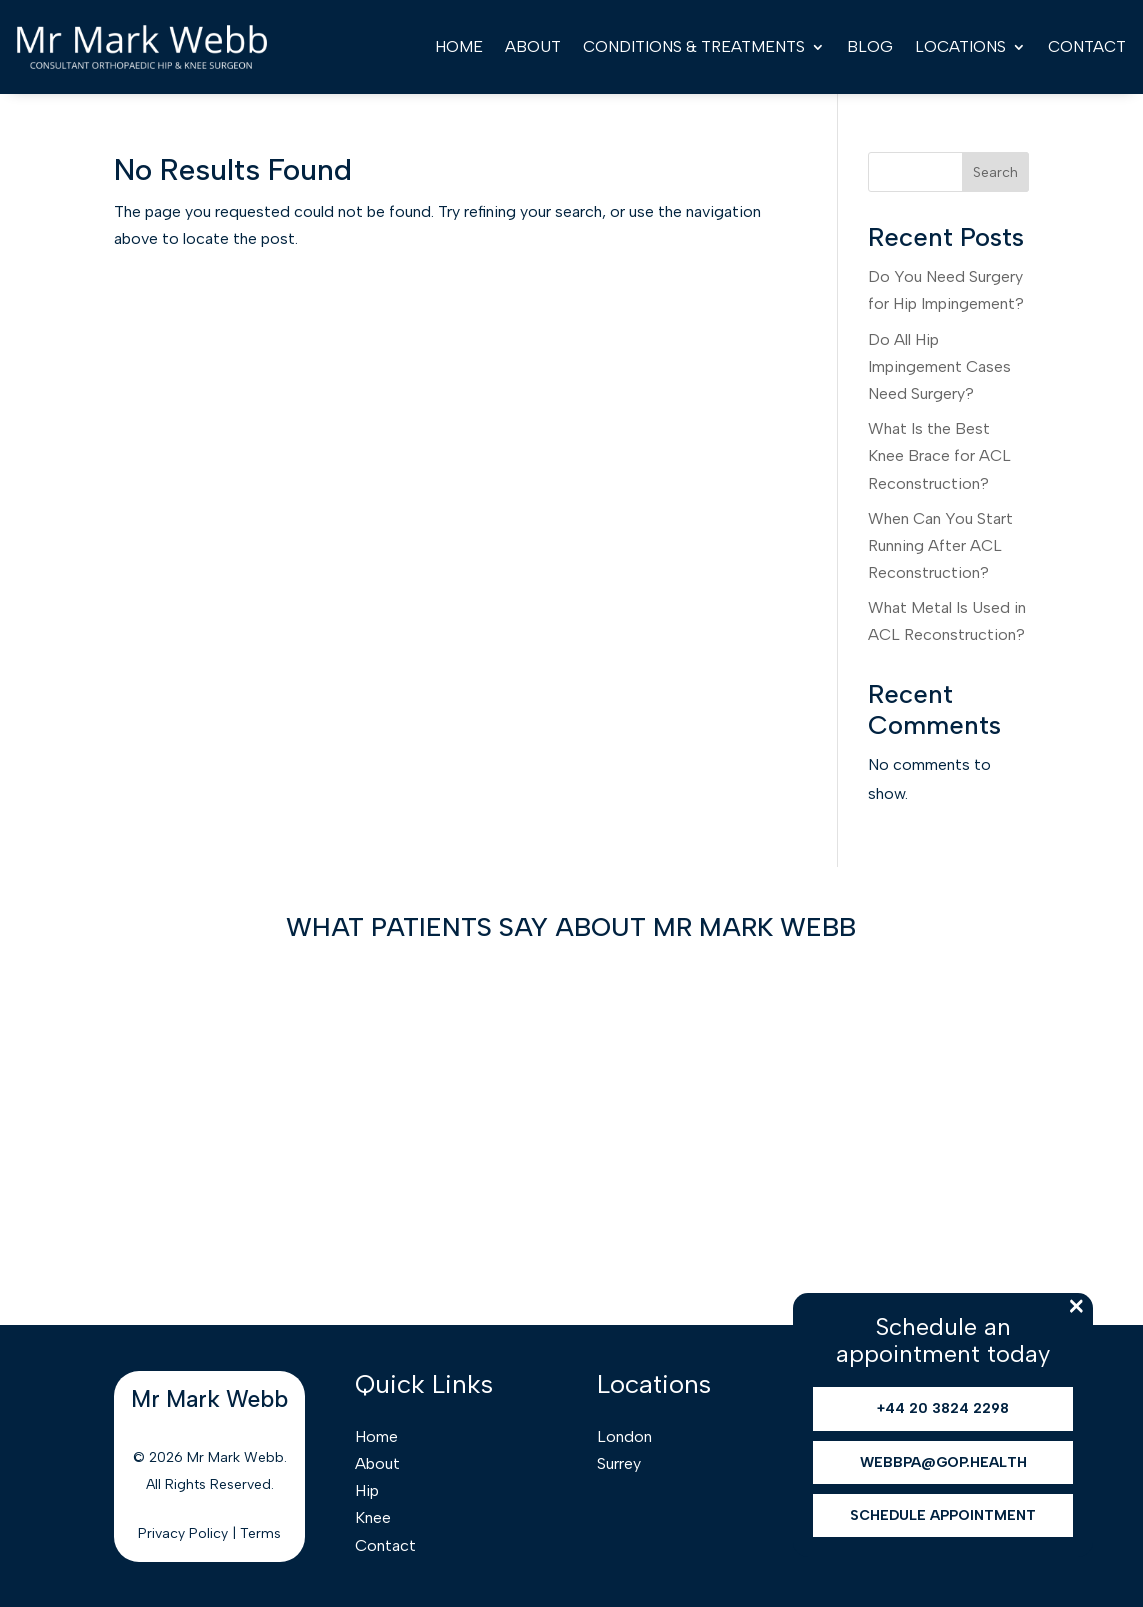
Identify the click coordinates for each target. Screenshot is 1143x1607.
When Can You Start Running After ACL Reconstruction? (940, 545)
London (624, 1436)
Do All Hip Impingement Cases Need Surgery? (939, 366)
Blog (870, 46)
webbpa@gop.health (943, 1462)
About (533, 46)
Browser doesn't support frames (571, 1121)
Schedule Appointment (943, 1515)
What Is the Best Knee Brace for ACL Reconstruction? (939, 455)
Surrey (619, 1463)
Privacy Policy (183, 1533)
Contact (1087, 46)
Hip (367, 1490)
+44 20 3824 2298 (943, 1408)
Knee (373, 1517)
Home (459, 46)
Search (995, 172)
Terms (260, 1533)
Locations (960, 46)
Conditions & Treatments (694, 46)
